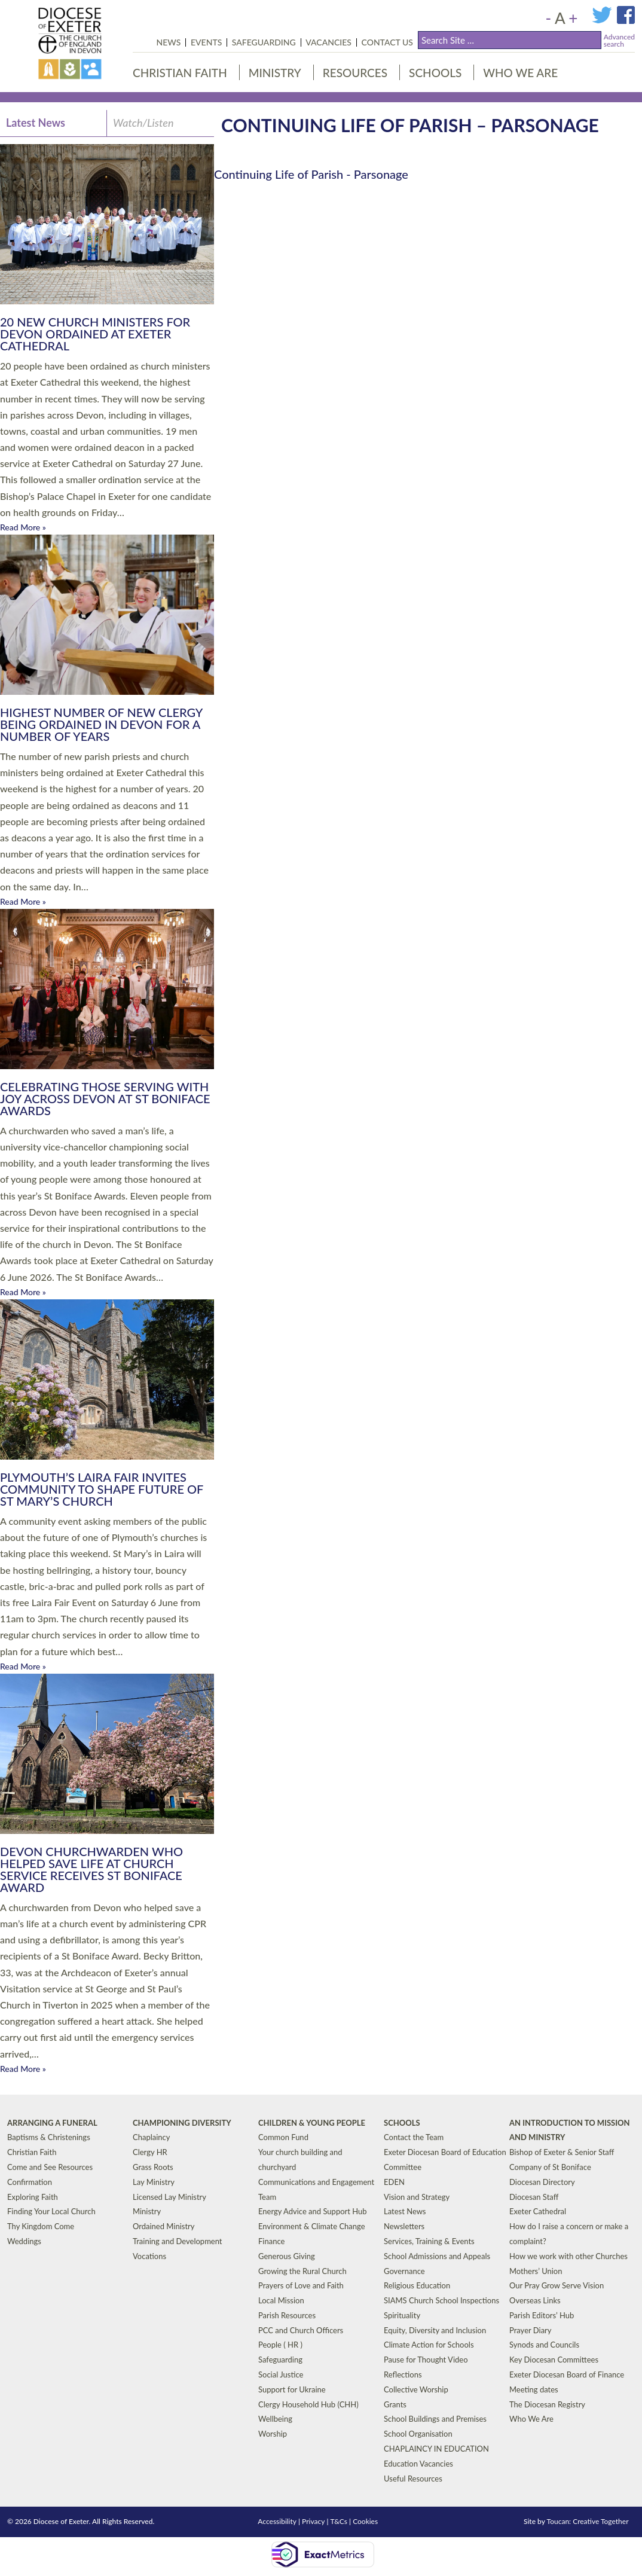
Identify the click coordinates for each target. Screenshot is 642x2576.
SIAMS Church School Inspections (441, 2300)
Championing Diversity (182, 2122)
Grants (395, 2404)
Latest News (35, 122)
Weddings (24, 2241)
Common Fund (283, 2137)
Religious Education (417, 2285)
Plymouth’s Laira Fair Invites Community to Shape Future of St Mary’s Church (101, 1489)
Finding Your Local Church (51, 2211)
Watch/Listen (143, 122)
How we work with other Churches (568, 2256)
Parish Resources (287, 2315)
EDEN (394, 2182)
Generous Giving (286, 2256)
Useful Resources (413, 2478)
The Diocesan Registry (547, 2404)
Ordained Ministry (164, 2226)
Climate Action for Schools (429, 2344)
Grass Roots (153, 2167)
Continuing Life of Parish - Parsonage (311, 174)
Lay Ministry (154, 2182)
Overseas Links (535, 2300)
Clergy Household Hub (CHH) (308, 2404)
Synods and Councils (544, 2344)
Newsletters (404, 2226)
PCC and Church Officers (300, 2330)
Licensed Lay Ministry (169, 2196)
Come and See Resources (50, 2167)
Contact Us (387, 42)
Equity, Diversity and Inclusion (435, 2330)
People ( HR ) (280, 2344)
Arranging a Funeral (52, 2122)
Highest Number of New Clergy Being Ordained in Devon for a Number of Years (101, 724)
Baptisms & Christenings (48, 2137)
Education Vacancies (418, 2463)
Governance (404, 2270)
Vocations (149, 2256)
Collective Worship (416, 2389)
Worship (272, 2433)
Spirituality (402, 2315)
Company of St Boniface (550, 2167)
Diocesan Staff (533, 2196)
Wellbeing (275, 2419)
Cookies (365, 2521)
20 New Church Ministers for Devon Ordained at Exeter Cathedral (95, 334)
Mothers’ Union (535, 2270)
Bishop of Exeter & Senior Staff (561, 2152)
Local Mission (281, 2300)
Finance (271, 2241)
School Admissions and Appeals (437, 2256)
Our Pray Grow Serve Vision (556, 2285)
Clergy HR (150, 2152)
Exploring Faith (32, 2196)
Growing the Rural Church (302, 2270)
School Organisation (418, 2433)
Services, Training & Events (429, 2241)
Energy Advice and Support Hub (312, 2211)
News (169, 42)
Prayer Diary (530, 2330)
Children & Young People (311, 2122)
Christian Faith (180, 73)
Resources (355, 73)
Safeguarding (264, 42)
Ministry (275, 73)
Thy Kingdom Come (40, 2226)
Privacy (313, 2521)
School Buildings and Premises (435, 2419)
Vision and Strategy (417, 2196)
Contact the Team (414, 2137)
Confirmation (29, 2182)
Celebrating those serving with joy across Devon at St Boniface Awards (105, 1098)
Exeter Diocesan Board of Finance (566, 2374)
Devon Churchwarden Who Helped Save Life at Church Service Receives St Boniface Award (91, 1869)
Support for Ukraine (292, 2389)
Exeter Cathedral (537, 2211)
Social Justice (280, 2374)
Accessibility (277, 2521)
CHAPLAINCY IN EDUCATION (436, 2448)
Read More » (23, 527)
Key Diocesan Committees (553, 2359)
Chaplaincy (151, 2137)
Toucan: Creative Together (588, 2521)
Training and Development (177, 2241)
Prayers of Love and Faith (301, 2285)
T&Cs (338, 2521)
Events (206, 42)
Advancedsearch (619, 40)
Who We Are (520, 73)
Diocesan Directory (542, 2182)
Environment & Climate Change (311, 2226)
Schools (435, 73)
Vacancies (328, 42)
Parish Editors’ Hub (541, 2315)
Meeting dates (533, 2389)
